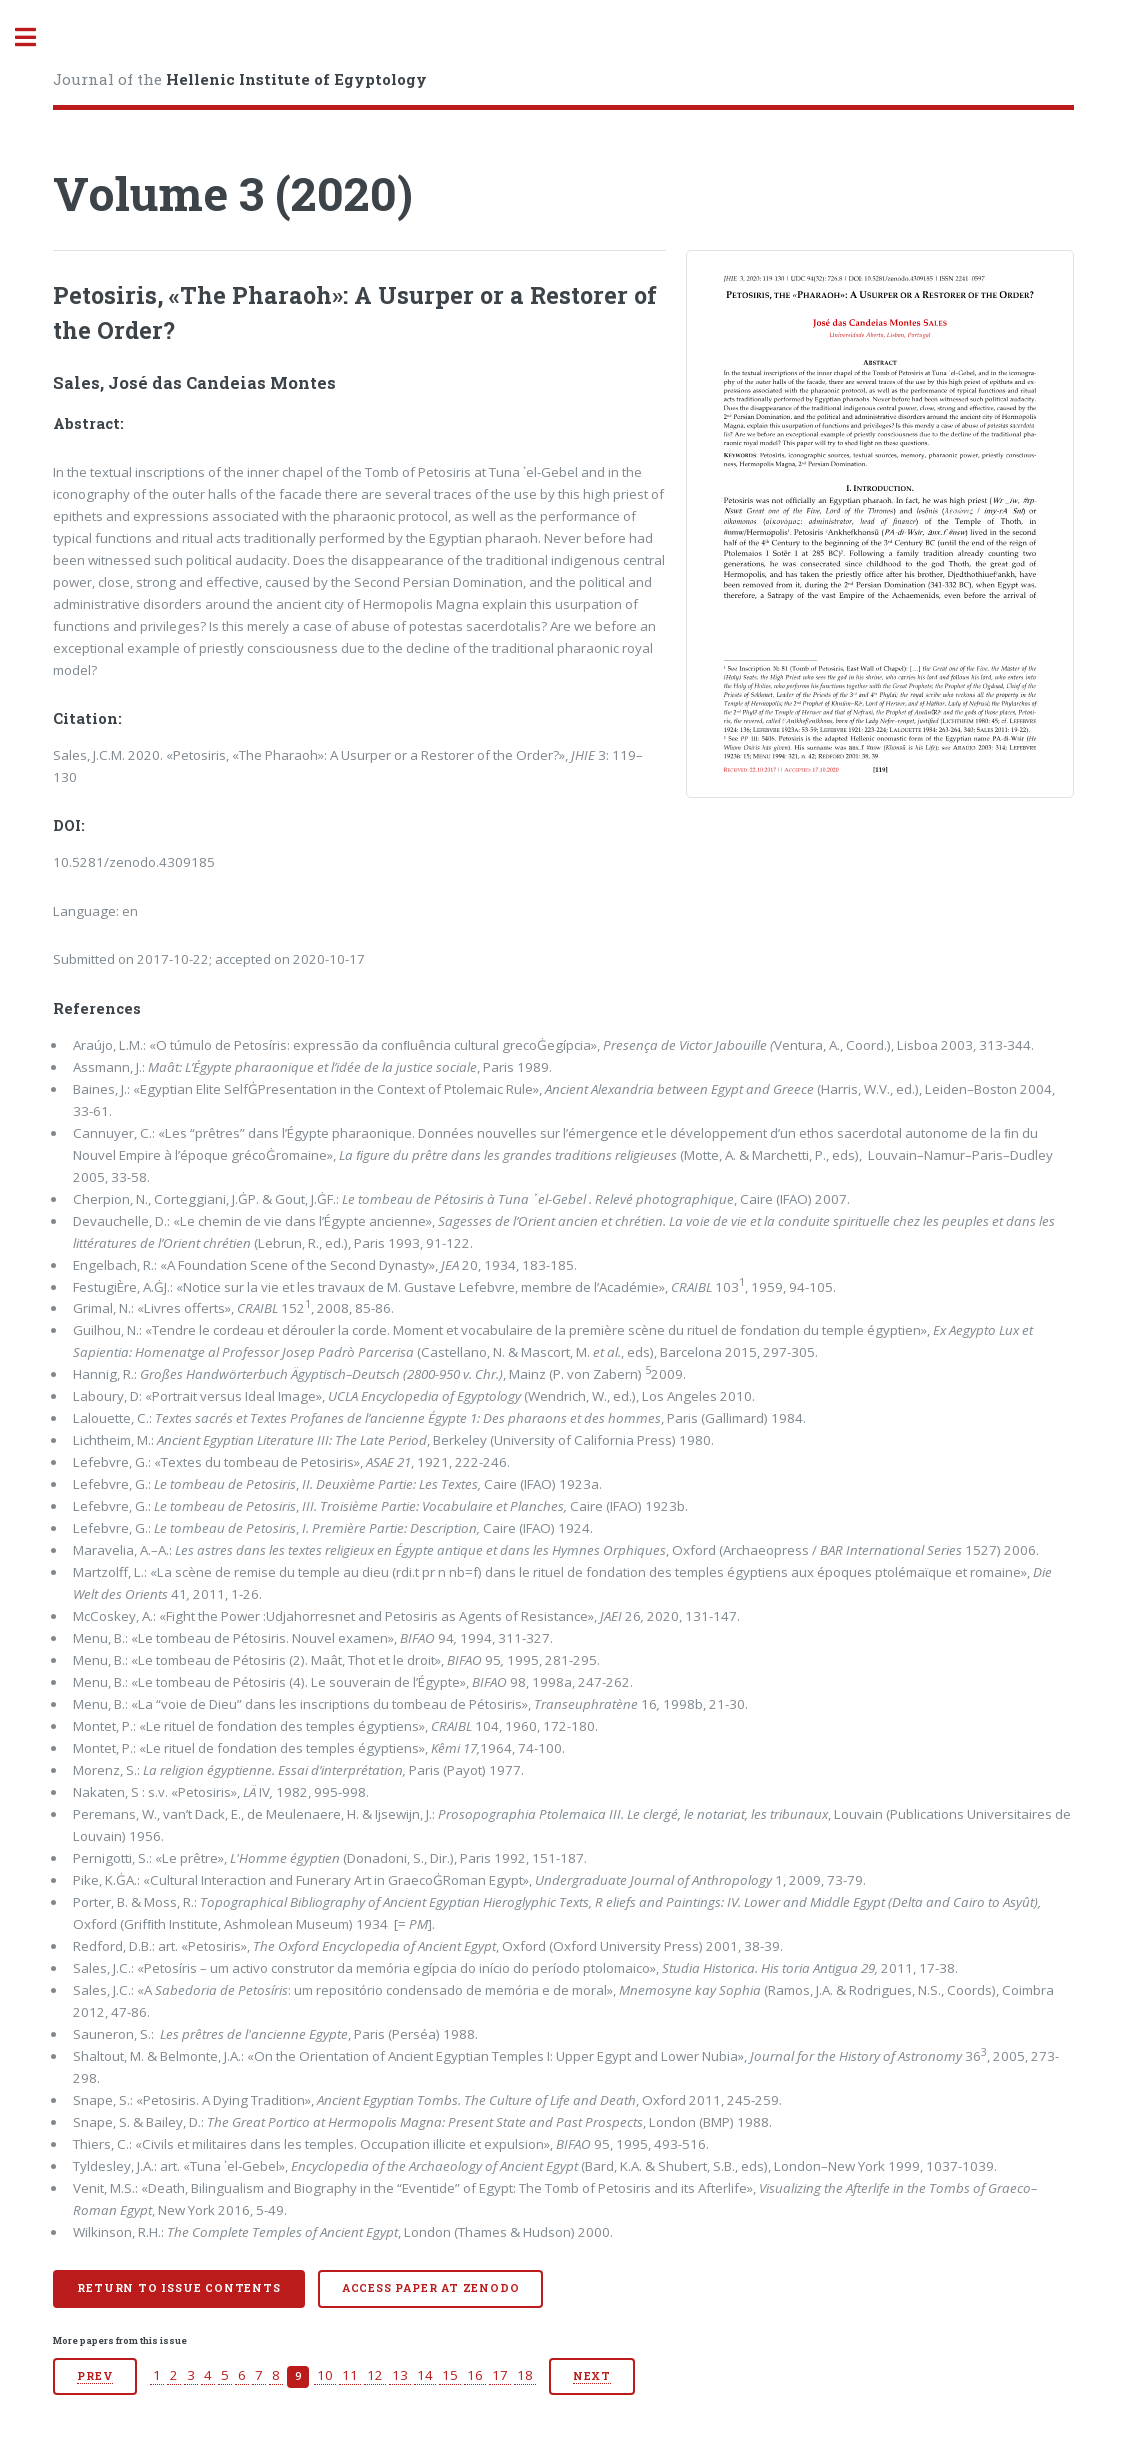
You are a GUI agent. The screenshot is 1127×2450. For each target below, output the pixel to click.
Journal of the (240, 79)
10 (325, 2375)
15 (450, 2375)
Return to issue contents (178, 2288)
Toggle (36, 37)
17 (500, 2375)
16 (475, 2375)
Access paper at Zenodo (431, 2288)
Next (592, 2376)
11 (350, 2375)
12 (375, 2375)
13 (400, 2375)
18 (525, 2375)
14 (425, 2375)
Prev (94, 2376)
